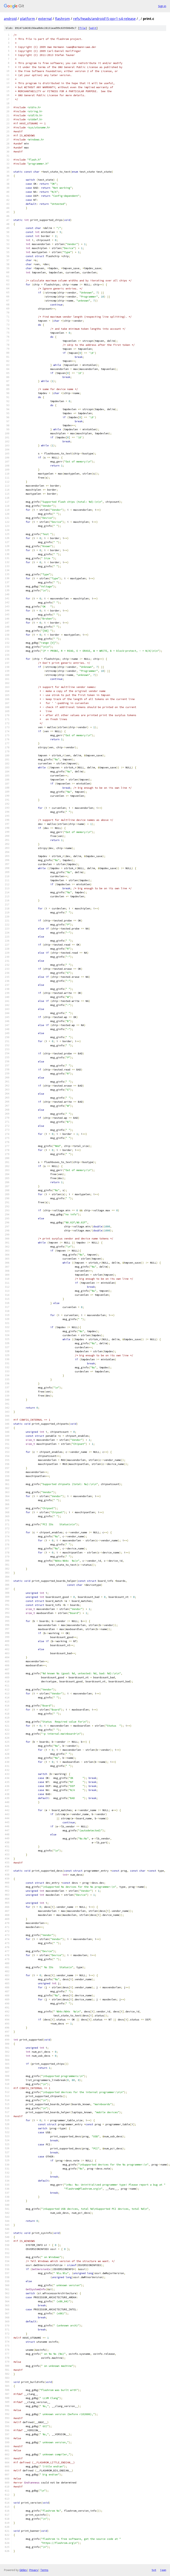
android (10, 18)
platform (27, 18)
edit (93, 28)
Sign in (162, 6)
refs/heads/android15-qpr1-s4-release (104, 18)
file (82, 28)
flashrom (62, 18)
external (45, 18)
